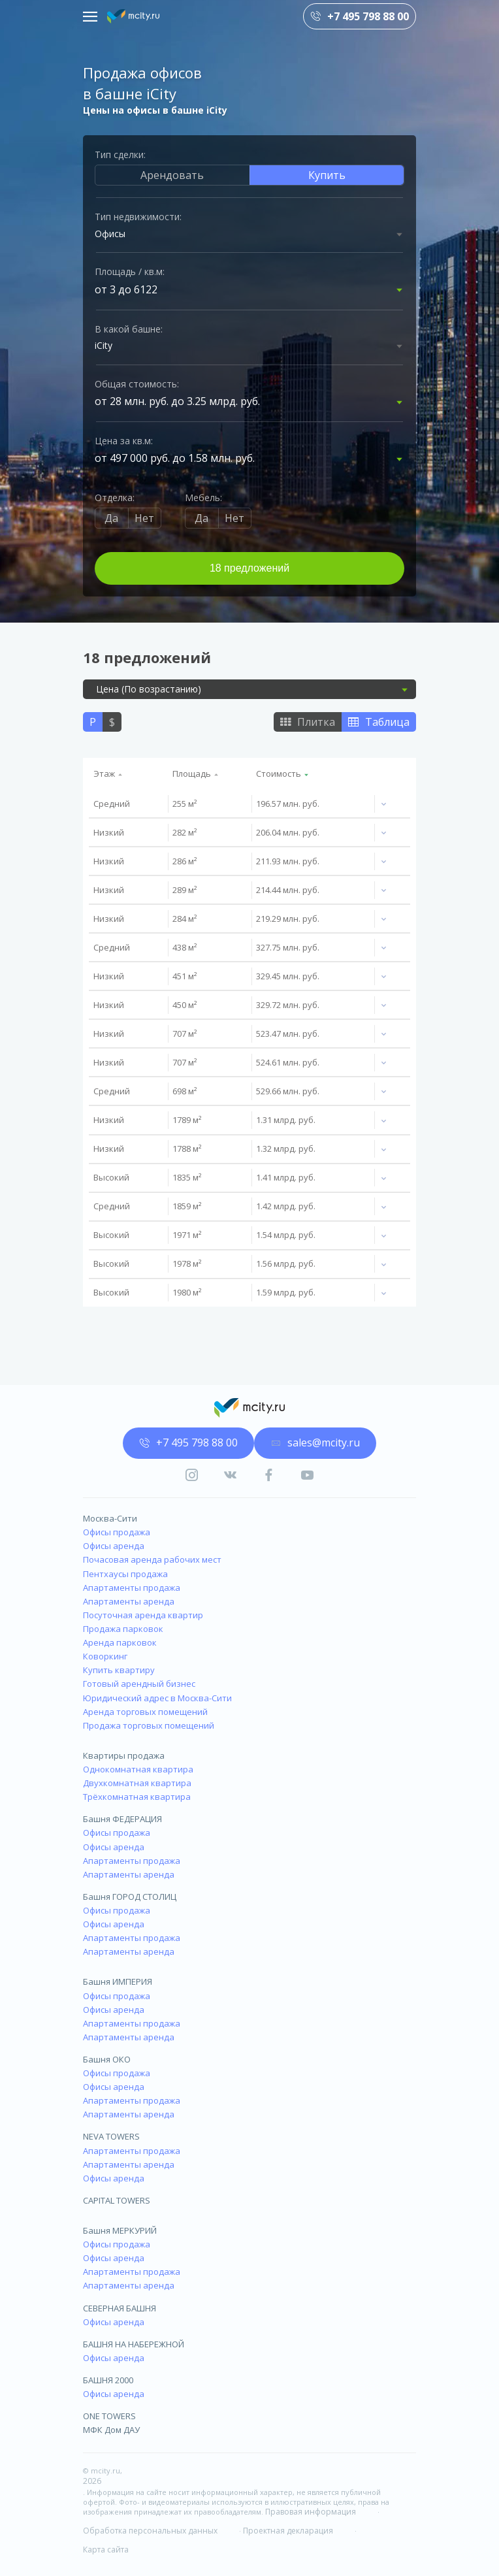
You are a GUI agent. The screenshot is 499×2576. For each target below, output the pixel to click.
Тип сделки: (120, 154)
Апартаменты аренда (128, 1601)
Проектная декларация (288, 2531)
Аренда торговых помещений (145, 1712)
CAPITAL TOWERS (116, 2200)
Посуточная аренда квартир (143, 1615)
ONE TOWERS (109, 2416)
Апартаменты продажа (131, 1587)
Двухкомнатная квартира (137, 1783)
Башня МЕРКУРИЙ (120, 2230)
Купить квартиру (119, 1670)
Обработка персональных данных (150, 2531)
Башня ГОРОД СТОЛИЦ (129, 1896)
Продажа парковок (123, 1629)
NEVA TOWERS (111, 2136)
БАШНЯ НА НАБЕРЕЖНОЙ (133, 2344)
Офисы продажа (116, 1532)
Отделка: (115, 497)
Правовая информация (310, 2512)
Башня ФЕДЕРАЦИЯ (122, 1819)
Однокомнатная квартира (138, 1769)
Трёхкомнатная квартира (137, 1796)
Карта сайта (106, 2550)
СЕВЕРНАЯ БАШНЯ (119, 2308)
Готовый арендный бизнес (139, 1683)
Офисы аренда (113, 1546)
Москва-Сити (110, 1518)
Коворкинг (105, 1656)
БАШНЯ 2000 (108, 2380)
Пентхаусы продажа (125, 1574)
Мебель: (203, 497)
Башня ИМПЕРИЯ (117, 1981)
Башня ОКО (107, 2059)
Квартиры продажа (124, 1755)
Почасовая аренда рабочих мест (152, 1559)
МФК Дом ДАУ (111, 2430)
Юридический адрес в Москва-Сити (157, 1698)
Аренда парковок (120, 1642)
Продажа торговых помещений (148, 1725)
